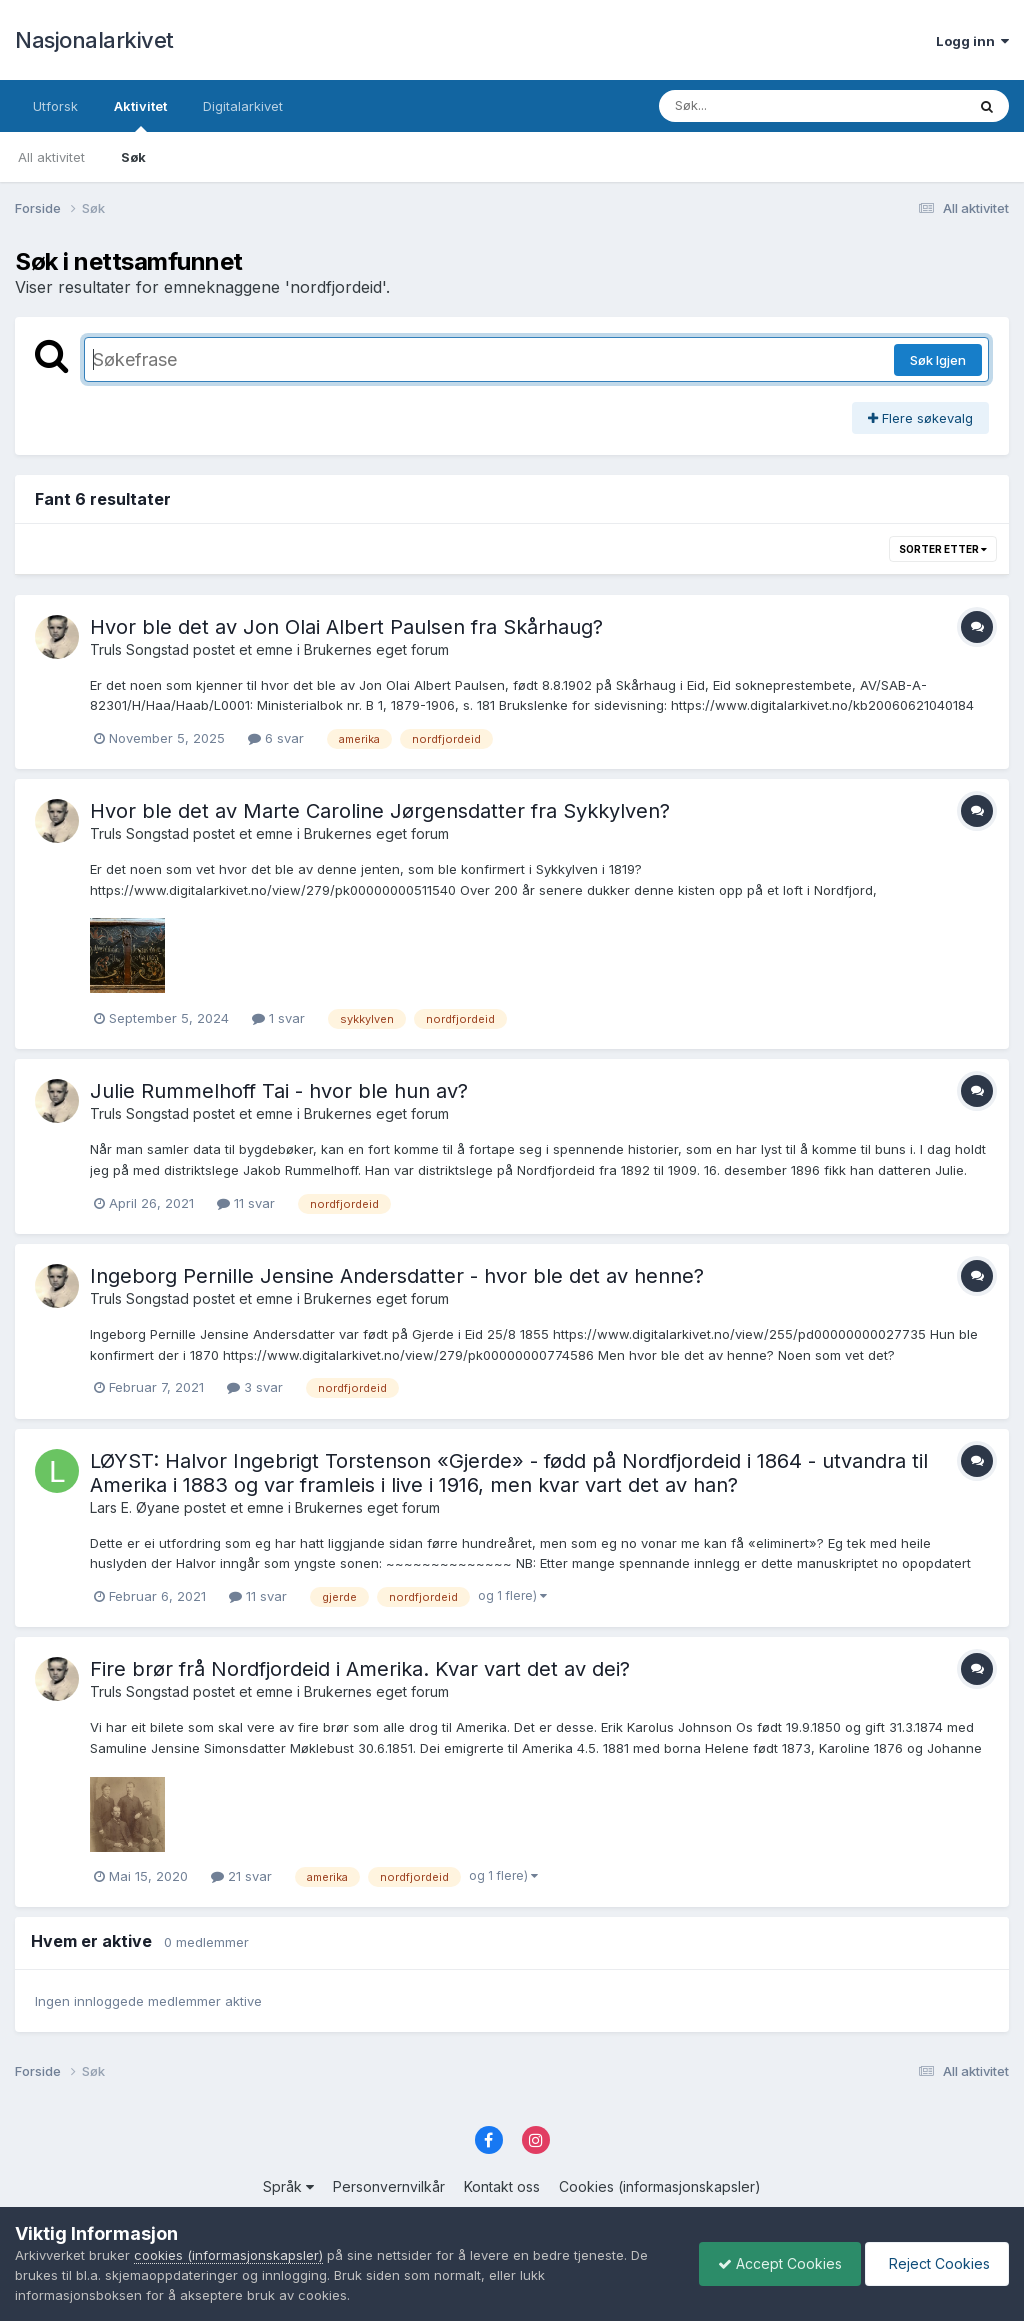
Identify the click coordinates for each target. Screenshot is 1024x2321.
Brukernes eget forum (376, 649)
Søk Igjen (938, 360)
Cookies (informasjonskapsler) (660, 2186)
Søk (133, 157)
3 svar (255, 1387)
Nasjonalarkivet (94, 40)
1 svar (278, 1018)
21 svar (241, 1876)
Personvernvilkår (389, 2186)
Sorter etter (943, 549)
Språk (288, 2186)
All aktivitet (51, 157)
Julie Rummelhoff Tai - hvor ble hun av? (279, 1091)
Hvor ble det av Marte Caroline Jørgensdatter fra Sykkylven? (380, 811)
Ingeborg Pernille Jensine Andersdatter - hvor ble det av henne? (397, 1276)
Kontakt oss (502, 2186)
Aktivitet (140, 115)
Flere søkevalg (920, 418)
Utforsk (55, 106)
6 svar (276, 738)
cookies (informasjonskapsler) (228, 2255)
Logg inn (972, 41)
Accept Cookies (775, 2263)
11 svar (246, 1203)
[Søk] (760, 106)
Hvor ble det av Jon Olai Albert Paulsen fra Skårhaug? (346, 627)
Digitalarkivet (243, 106)
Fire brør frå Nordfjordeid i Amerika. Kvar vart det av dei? (360, 1669)
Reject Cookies (935, 2263)
